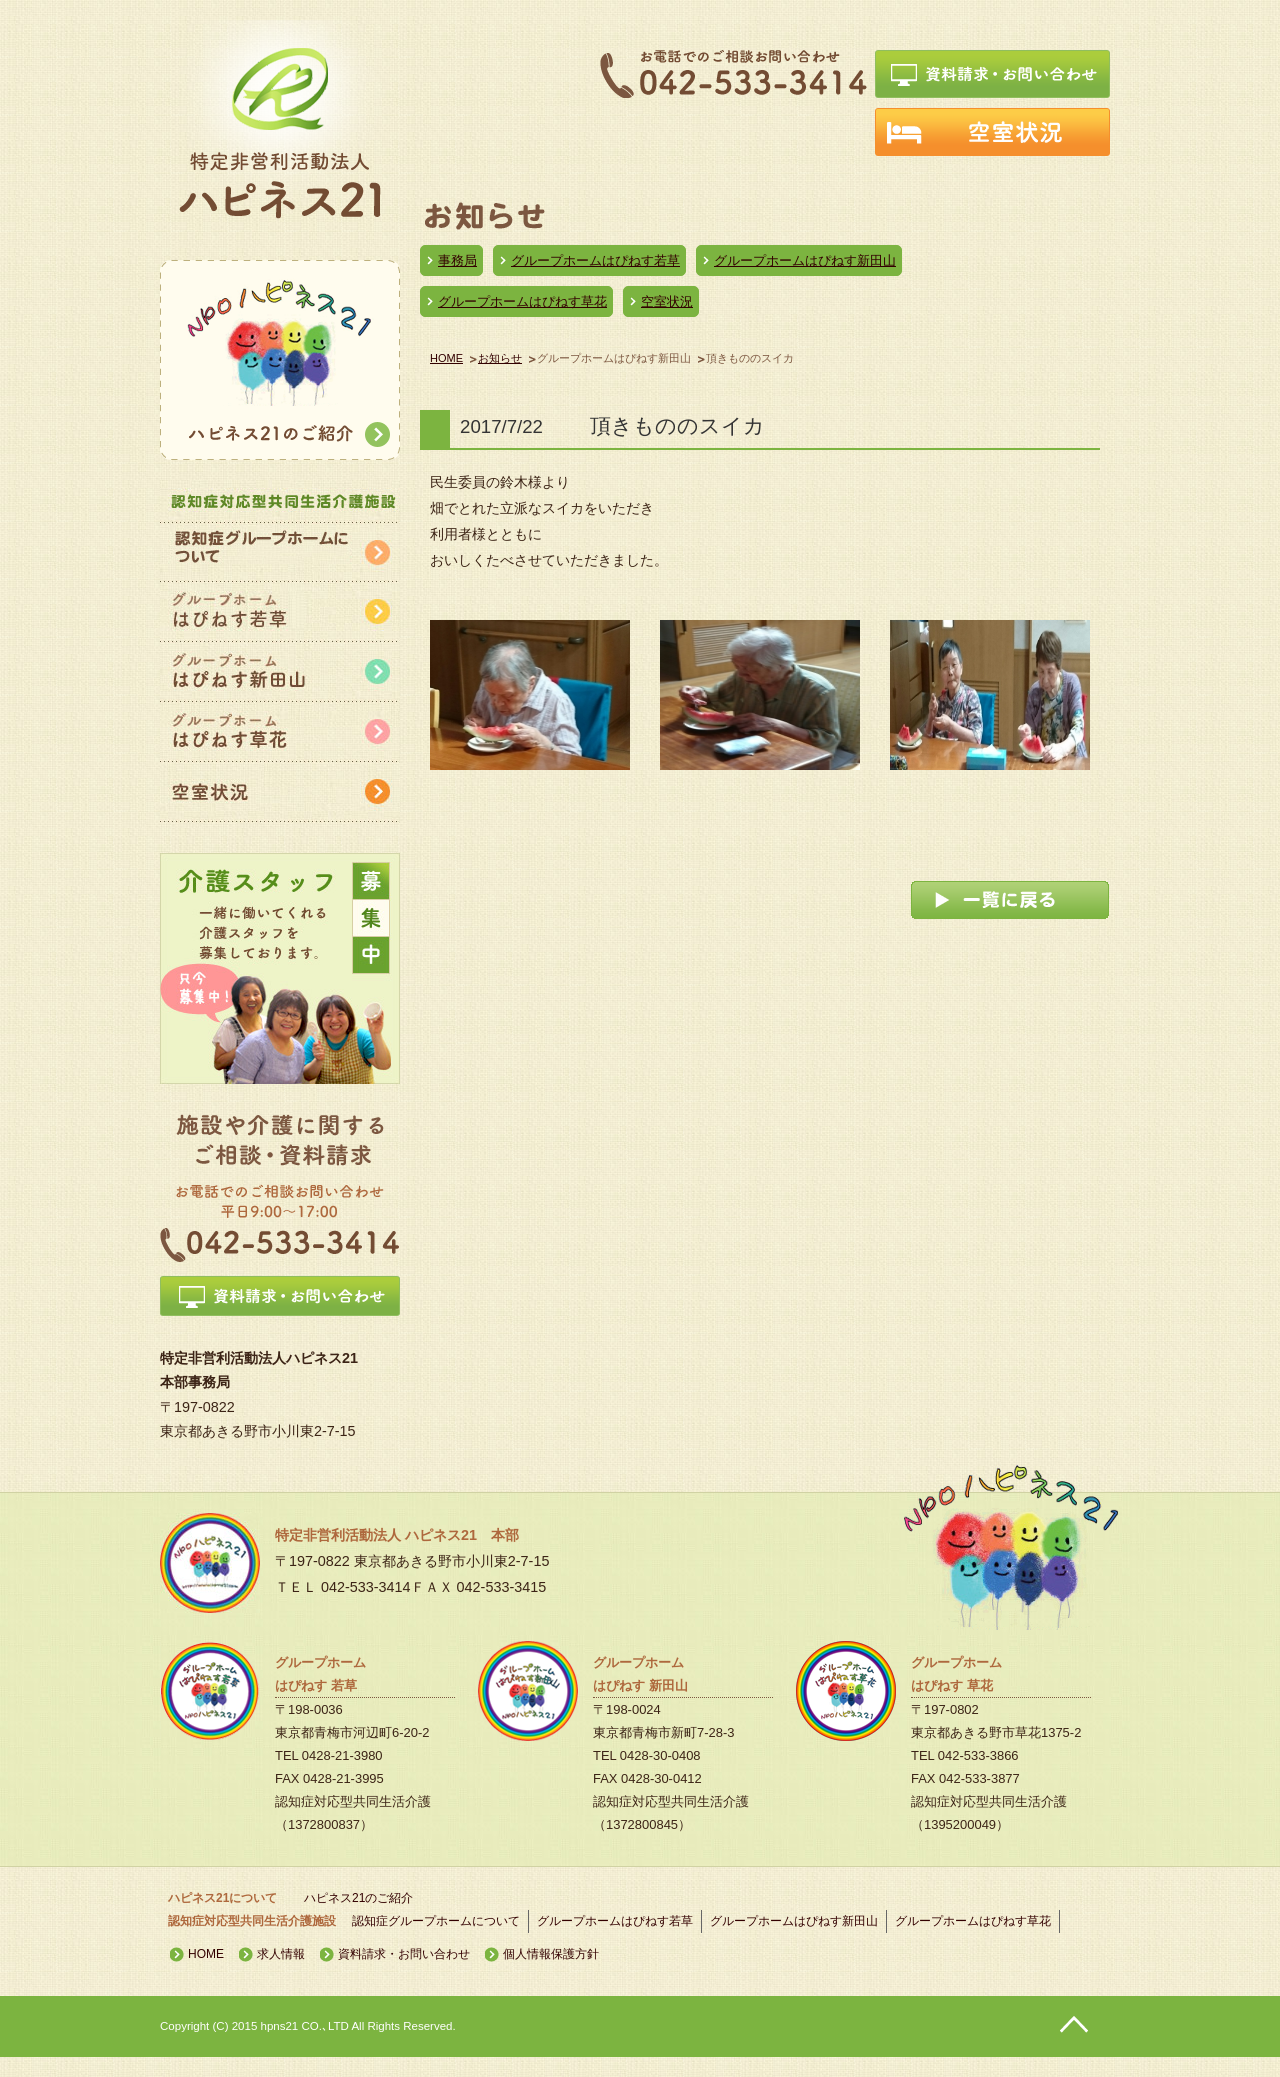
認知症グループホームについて (436, 1921)
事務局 (457, 260)
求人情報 (281, 1954)
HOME (446, 358)
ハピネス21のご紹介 (358, 1898)
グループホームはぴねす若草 (595, 260)
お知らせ (500, 358)
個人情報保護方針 (551, 1954)
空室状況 (667, 301)
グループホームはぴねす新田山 (805, 260)
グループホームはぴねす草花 (522, 301)
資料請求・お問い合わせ (404, 1954)
